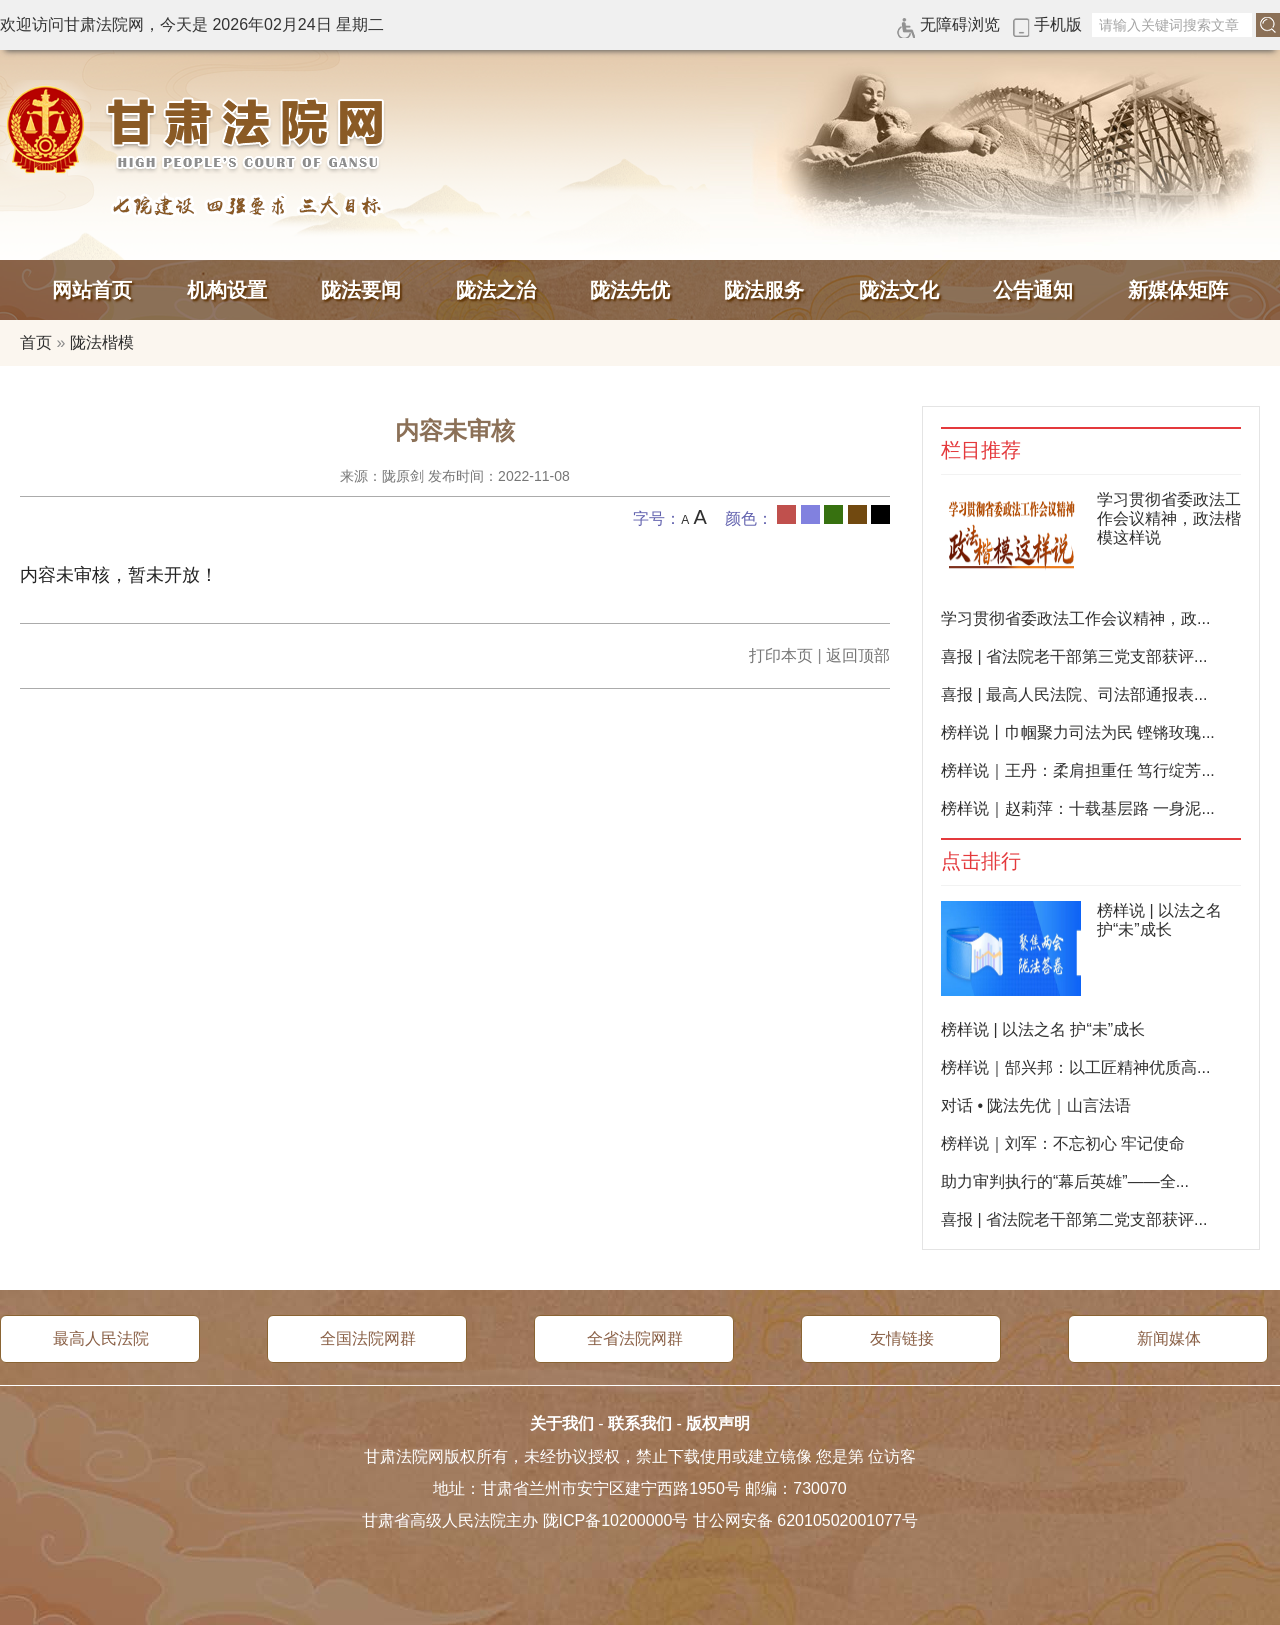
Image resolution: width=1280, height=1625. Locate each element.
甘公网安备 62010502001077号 (805, 1520)
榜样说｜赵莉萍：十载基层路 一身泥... (1078, 808)
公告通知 (1033, 290)
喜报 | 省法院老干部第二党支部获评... (1074, 1219)
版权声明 (718, 1423)
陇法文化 (899, 290)
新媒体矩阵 (1178, 290)
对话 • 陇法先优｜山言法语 (1036, 1105)
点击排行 (981, 861)
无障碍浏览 (960, 24)
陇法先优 (630, 290)
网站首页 (92, 290)
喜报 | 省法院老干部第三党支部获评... (1074, 656)
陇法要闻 (361, 290)
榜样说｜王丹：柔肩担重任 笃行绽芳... (1078, 770)
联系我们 (640, 1423)
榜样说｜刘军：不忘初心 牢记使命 (1063, 1143)
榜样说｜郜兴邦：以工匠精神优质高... (1075, 1067)
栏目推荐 (981, 450)
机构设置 (227, 290)
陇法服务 (764, 290)
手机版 (1058, 24)
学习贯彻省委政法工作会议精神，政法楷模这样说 (1169, 518)
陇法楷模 (102, 342)
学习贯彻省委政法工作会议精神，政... (1075, 618)
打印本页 (781, 655)
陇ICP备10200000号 (616, 1520)
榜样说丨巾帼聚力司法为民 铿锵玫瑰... (1078, 732)
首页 (36, 342)
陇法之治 (496, 290)
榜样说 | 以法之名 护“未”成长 (1043, 1029)
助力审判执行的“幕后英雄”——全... (1065, 1181)
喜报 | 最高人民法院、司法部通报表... (1074, 694)
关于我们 (562, 1423)
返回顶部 (858, 655)
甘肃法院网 (200, 130)
